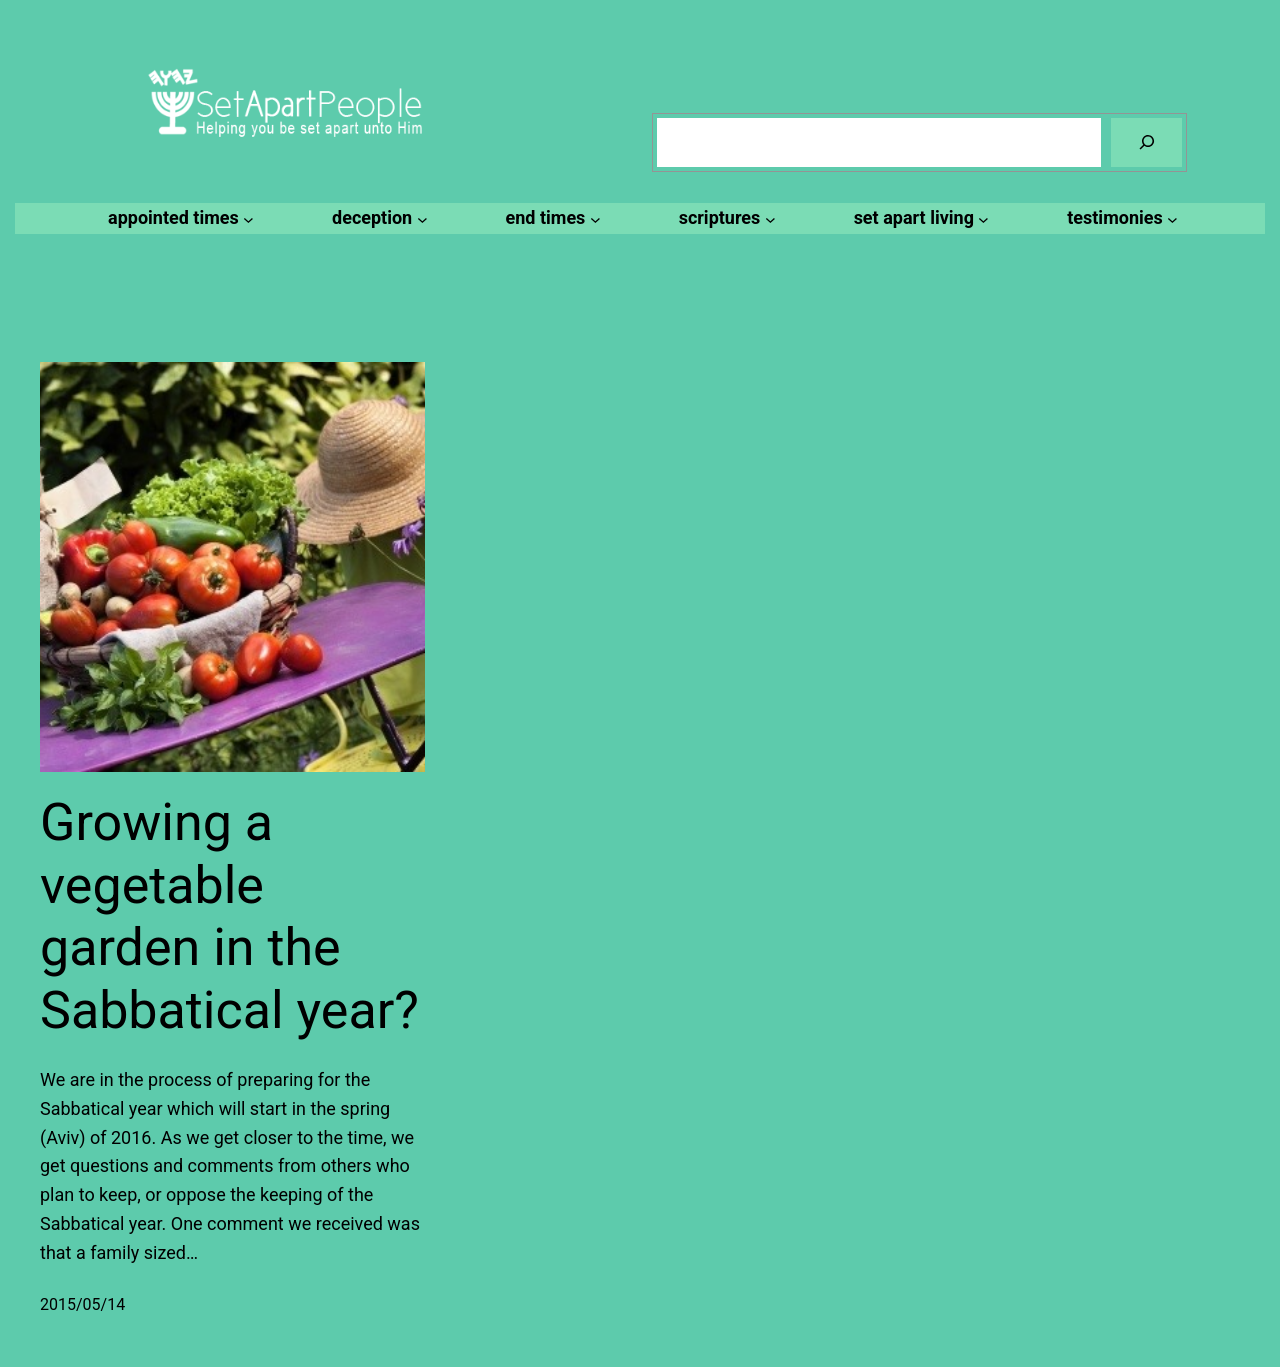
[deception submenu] (376, 218)
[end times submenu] (550, 218)
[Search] (1146, 142)
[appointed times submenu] (178, 218)
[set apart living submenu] (919, 218)
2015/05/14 (82, 1304)
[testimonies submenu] (1119, 218)
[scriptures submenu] (724, 218)
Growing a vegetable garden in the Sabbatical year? (229, 916)
